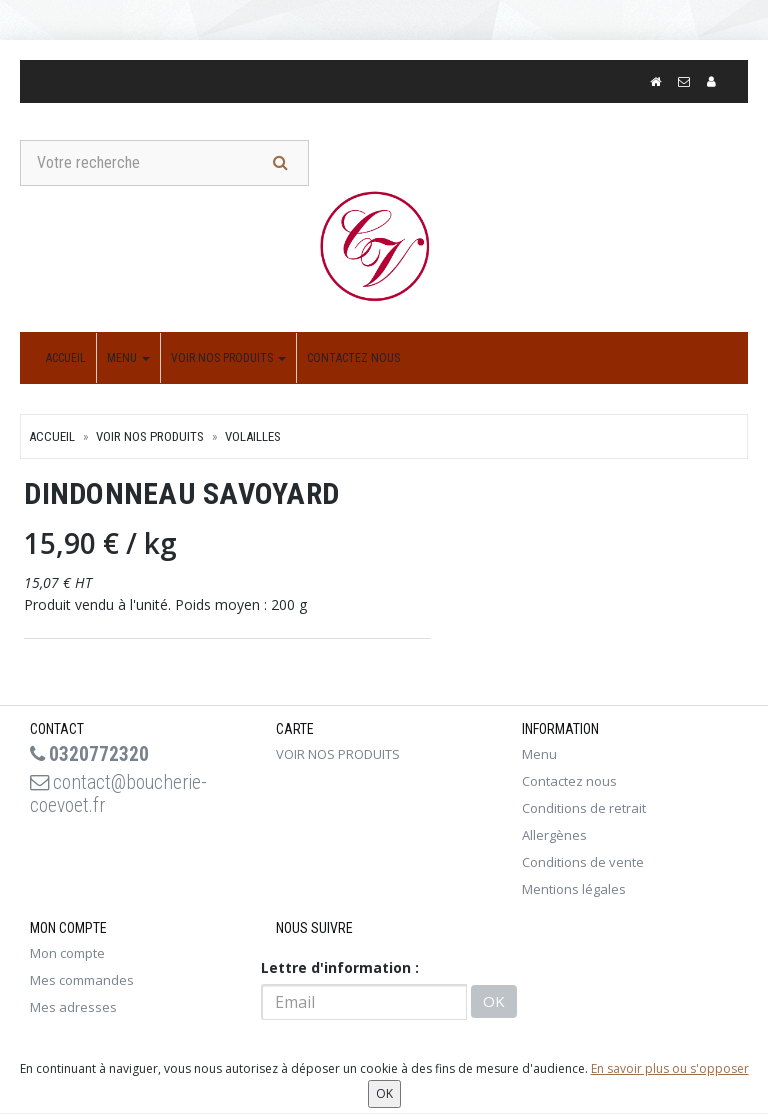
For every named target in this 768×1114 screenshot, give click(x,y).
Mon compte (67, 954)
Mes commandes (82, 981)
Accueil (66, 359)
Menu (128, 359)
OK (494, 1003)
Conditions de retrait (584, 809)
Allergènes (554, 836)
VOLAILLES (253, 437)
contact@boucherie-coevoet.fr (122, 797)
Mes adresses (73, 1008)
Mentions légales (574, 890)
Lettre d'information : (340, 968)
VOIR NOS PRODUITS (228, 359)
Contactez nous (353, 359)
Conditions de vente (583, 863)
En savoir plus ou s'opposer (670, 1068)
